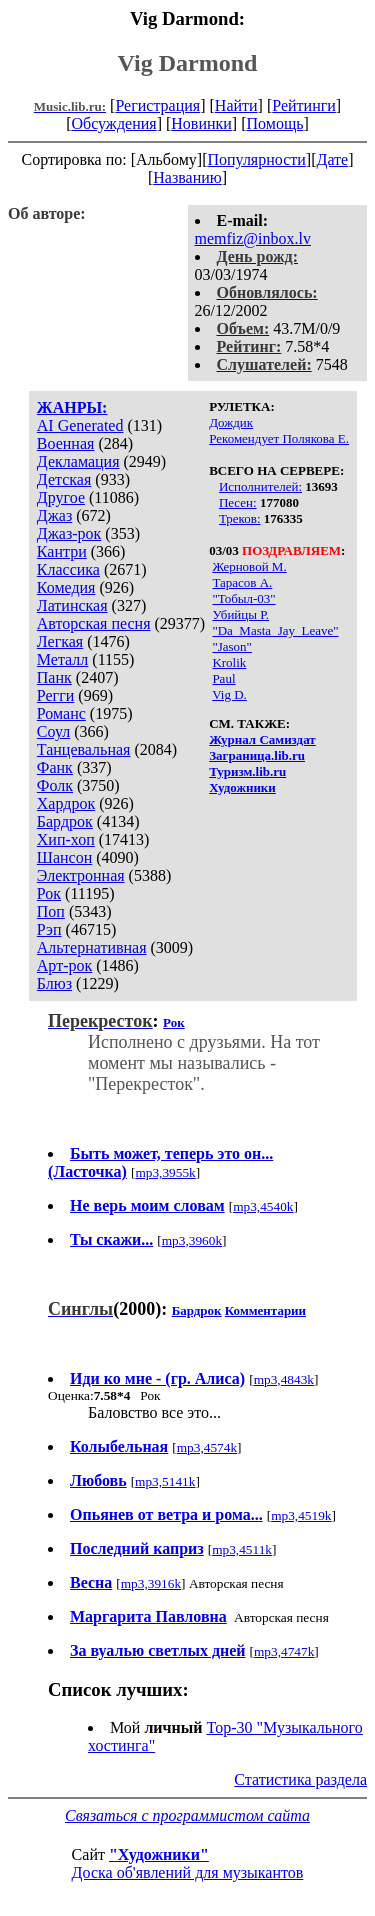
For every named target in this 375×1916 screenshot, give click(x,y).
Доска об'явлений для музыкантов (188, 1872)
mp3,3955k (165, 1172)
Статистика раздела (300, 1779)
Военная (66, 443)
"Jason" (232, 646)
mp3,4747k (284, 1651)
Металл (63, 659)
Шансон (64, 857)
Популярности (256, 159)
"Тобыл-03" (243, 598)
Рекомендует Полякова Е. (279, 438)
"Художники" (159, 1854)
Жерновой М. (249, 566)
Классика (68, 569)
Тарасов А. (242, 582)
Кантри (62, 551)
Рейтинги (304, 105)
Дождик (231, 422)
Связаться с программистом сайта (187, 1815)
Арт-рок (64, 965)
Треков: (240, 518)
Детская (64, 479)
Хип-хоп (66, 839)
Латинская (72, 605)
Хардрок (66, 803)
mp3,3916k (151, 1583)
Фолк (55, 785)
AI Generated (80, 425)
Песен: (238, 502)
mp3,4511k (242, 1549)
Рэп (49, 929)
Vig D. (229, 694)
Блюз (54, 983)
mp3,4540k (263, 1206)
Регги (55, 695)
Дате (333, 159)
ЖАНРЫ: (72, 407)
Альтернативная (92, 947)
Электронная (81, 875)
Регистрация (157, 105)
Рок (49, 893)
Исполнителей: (260, 486)
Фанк (55, 767)
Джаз (54, 515)
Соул (53, 731)
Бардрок (65, 821)
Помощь (275, 123)
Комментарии (265, 1310)
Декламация (78, 461)
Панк (54, 677)
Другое (61, 497)
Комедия (66, 587)
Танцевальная (84, 749)
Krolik (229, 662)
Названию (187, 177)
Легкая (60, 641)
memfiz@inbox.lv (253, 238)
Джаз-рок (69, 533)
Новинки (201, 123)
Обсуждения (113, 123)
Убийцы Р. (240, 614)
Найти (236, 105)
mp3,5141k (165, 1481)
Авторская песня (94, 623)
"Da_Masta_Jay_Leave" (275, 630)
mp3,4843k (284, 1379)
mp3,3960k (192, 1240)
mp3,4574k (207, 1447)
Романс (61, 713)
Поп (51, 911)
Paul (223, 678)
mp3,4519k (301, 1515)
